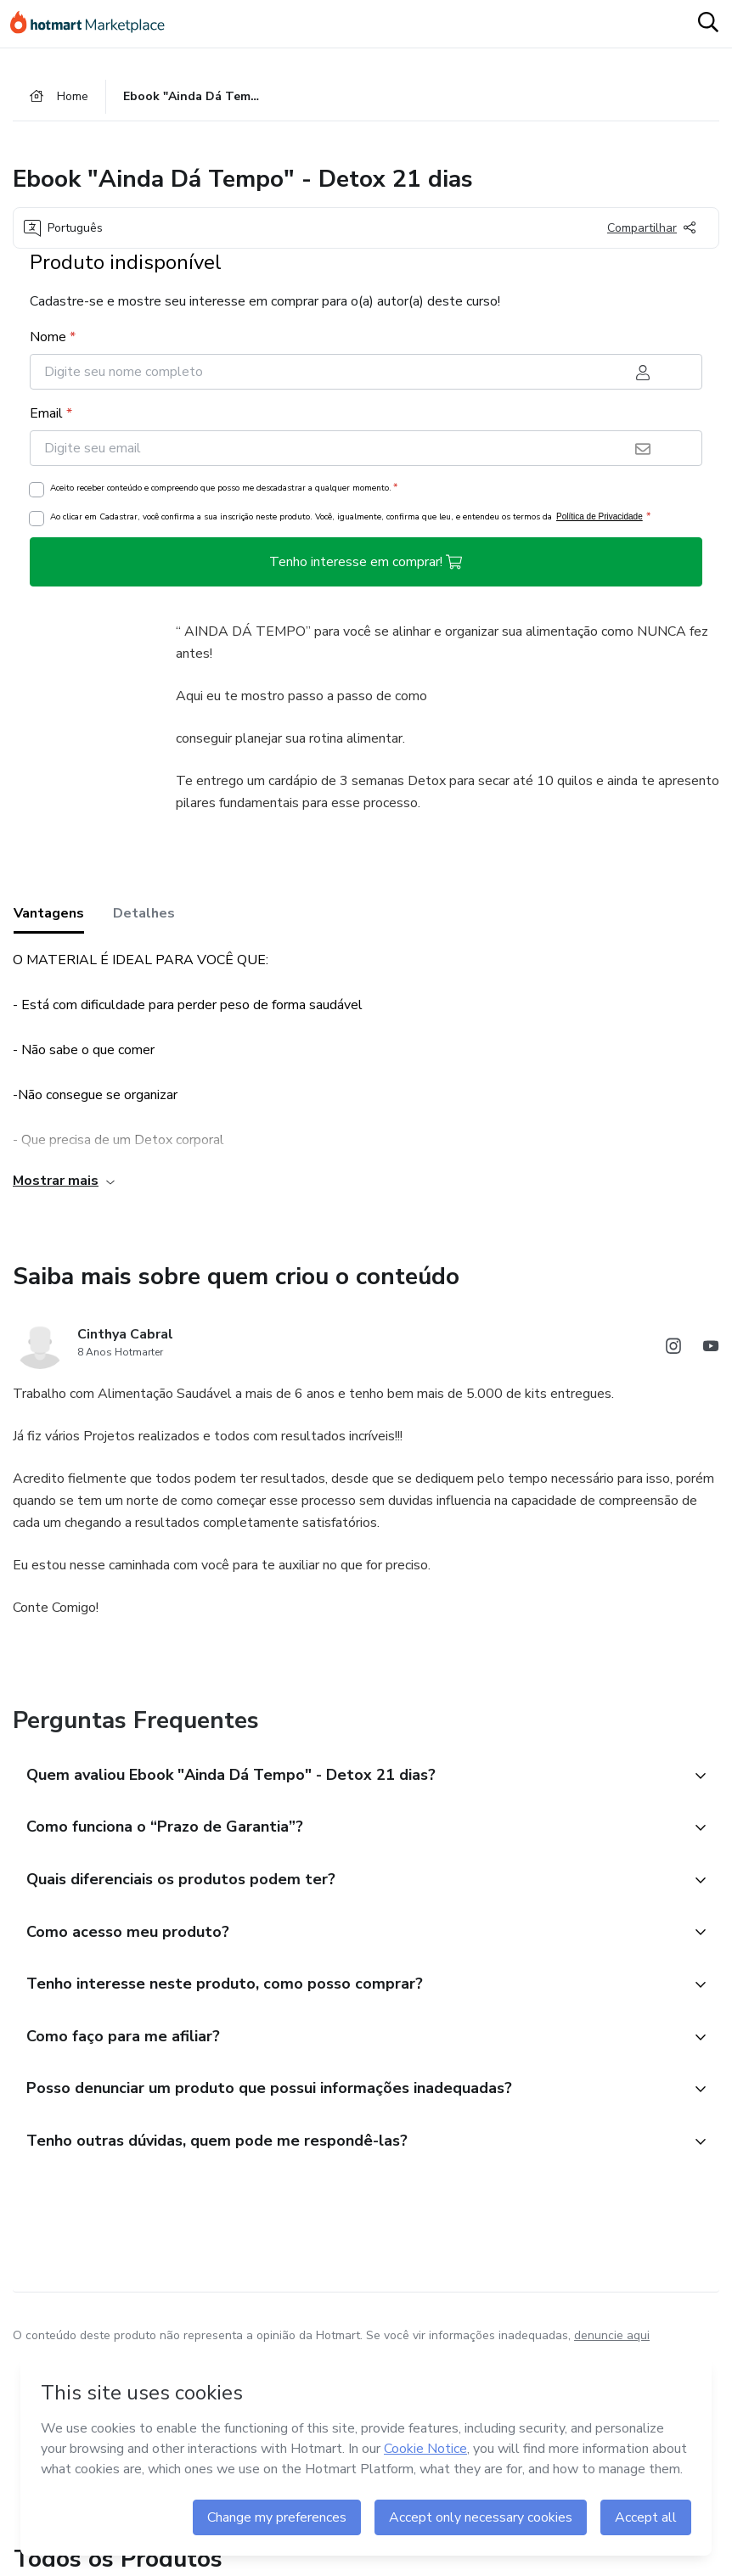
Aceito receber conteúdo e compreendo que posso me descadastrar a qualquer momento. (223, 490)
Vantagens (49, 915)
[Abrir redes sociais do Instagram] (673, 1350)
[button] (347, 1778)
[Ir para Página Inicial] (95, 23)
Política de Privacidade (599, 519)
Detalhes (144, 915)
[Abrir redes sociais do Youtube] (710, 1350)
